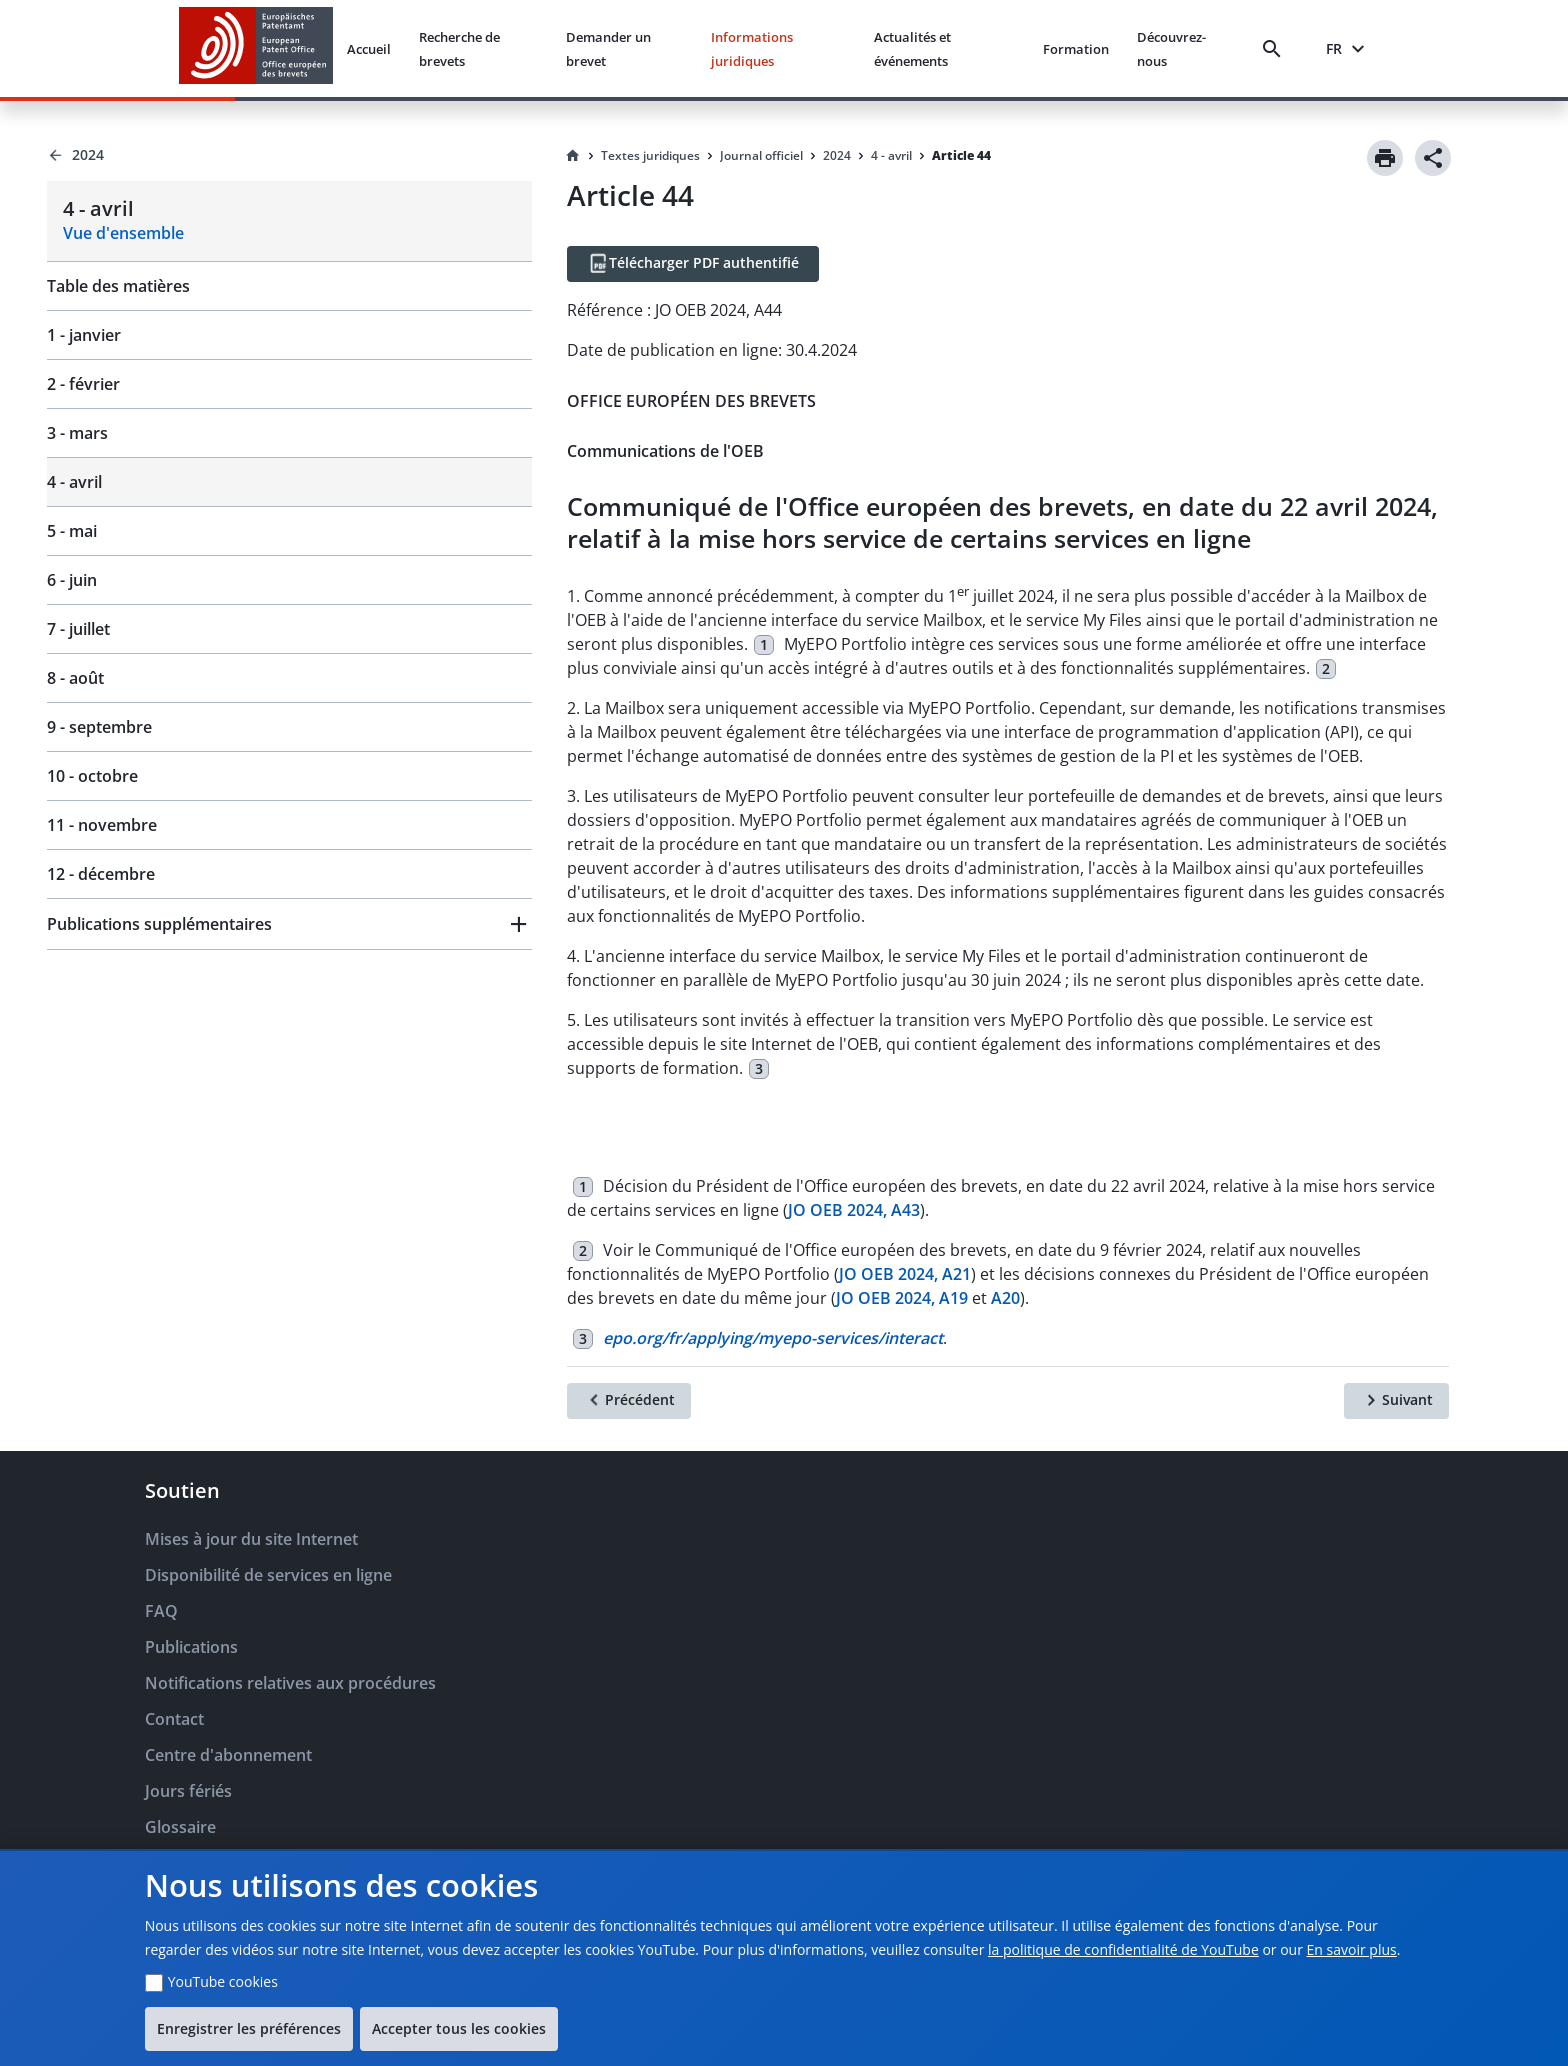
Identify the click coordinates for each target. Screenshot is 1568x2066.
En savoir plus (1352, 1949)
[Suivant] (1396, 1401)
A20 (1005, 1298)
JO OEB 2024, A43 (854, 1210)
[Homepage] (573, 156)
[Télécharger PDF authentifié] (693, 264)
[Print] (1385, 158)
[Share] (1433, 158)
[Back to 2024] (289, 155)
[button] (289, 924)
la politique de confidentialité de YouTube (1123, 1949)
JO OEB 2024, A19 (902, 1298)
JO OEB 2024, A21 (905, 1274)
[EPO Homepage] (256, 48)
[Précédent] (629, 1401)
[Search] (1276, 49)
